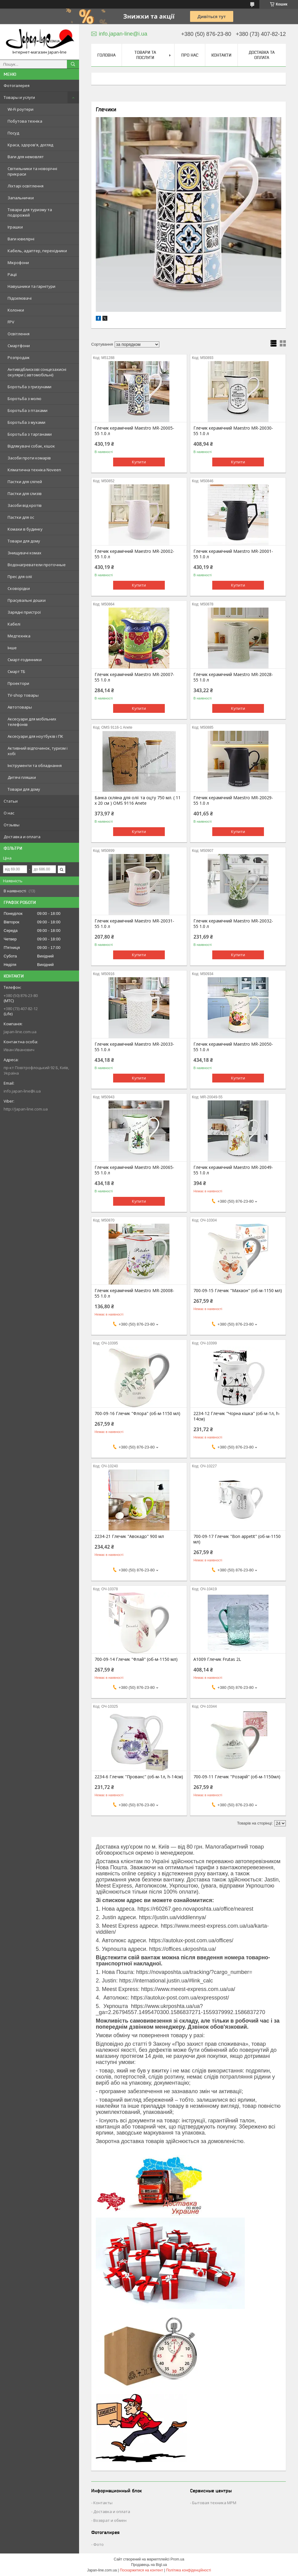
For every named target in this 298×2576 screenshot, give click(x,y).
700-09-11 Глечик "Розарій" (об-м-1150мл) (236, 1776)
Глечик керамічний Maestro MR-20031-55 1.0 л (134, 923)
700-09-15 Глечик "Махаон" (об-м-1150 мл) (237, 1290)
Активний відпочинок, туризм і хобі (38, 750)
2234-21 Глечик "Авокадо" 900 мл (129, 1536)
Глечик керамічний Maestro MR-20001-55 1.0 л (233, 554)
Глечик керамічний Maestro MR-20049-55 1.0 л (233, 1170)
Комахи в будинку (25, 529)
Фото (98, 2544)
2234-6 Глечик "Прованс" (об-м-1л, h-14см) (139, 1776)
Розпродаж (18, 357)
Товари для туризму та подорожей (30, 212)
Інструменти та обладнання (35, 765)
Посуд (13, 133)
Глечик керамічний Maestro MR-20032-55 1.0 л (233, 923)
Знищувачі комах (24, 553)
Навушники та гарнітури (31, 286)
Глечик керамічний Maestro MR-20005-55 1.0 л (134, 430)
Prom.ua (177, 2559)
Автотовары (20, 707)
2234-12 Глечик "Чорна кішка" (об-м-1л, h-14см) (236, 1416)
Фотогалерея (16, 85)
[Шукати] (73, 64)
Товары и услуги (19, 97)
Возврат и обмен (109, 2520)
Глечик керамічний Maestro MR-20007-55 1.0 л (134, 677)
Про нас (189, 55)
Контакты (103, 2502)
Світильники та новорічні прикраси (32, 171)
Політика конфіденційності (188, 2570)
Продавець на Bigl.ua (149, 2565)
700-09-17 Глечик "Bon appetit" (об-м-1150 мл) (237, 1539)
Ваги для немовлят (26, 156)
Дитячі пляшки (22, 777)
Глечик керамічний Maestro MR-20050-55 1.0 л (233, 1046)
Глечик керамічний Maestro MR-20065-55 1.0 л (134, 1170)
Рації (12, 274)
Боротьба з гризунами (29, 386)
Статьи (11, 801)
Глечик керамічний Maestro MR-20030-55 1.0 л (233, 430)
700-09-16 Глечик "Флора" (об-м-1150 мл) (137, 1413)
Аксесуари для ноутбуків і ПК (35, 736)
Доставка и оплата (22, 836)
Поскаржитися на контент (141, 2570)
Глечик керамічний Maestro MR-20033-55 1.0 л (134, 1046)
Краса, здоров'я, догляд (30, 145)
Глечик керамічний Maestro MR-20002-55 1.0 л (134, 554)
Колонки (16, 310)
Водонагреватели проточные (37, 564)
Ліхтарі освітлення (25, 186)
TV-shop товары (23, 695)
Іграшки (15, 227)
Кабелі (14, 624)
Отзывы (11, 825)
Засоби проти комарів (29, 458)
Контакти (221, 55)
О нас (9, 813)
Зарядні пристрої (24, 612)
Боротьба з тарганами (30, 434)
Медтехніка (19, 636)
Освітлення (18, 333)
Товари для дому (24, 541)
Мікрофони (18, 262)
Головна (106, 55)
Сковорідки (19, 588)
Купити (139, 462)
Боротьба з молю (24, 398)
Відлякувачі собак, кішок (31, 446)
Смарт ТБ (16, 671)
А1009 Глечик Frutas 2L (217, 1659)
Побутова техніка (25, 121)
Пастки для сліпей (25, 481)
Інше (12, 647)
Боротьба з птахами (27, 410)
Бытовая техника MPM (214, 2502)
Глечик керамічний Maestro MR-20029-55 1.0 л (233, 800)
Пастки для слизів (25, 493)
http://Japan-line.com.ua (26, 1109)
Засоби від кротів (25, 505)
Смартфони (19, 345)
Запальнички (21, 197)
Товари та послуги (145, 55)
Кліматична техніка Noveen (34, 469)
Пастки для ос (21, 517)
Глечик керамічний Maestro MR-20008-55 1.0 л (134, 1293)
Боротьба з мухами (26, 422)
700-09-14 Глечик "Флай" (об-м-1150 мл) (136, 1659)
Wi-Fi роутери (20, 109)
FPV (11, 322)
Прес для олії (20, 576)
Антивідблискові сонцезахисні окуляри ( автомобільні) (37, 372)
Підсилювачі (20, 298)
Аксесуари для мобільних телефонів (32, 721)
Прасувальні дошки (27, 600)
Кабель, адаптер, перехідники (37, 250)
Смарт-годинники (25, 659)
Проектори (18, 683)
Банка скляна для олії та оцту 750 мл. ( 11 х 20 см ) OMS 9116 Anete (138, 800)
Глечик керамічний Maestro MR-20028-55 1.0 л (233, 677)
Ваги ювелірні (21, 239)
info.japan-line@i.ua (22, 1091)
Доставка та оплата (262, 55)
